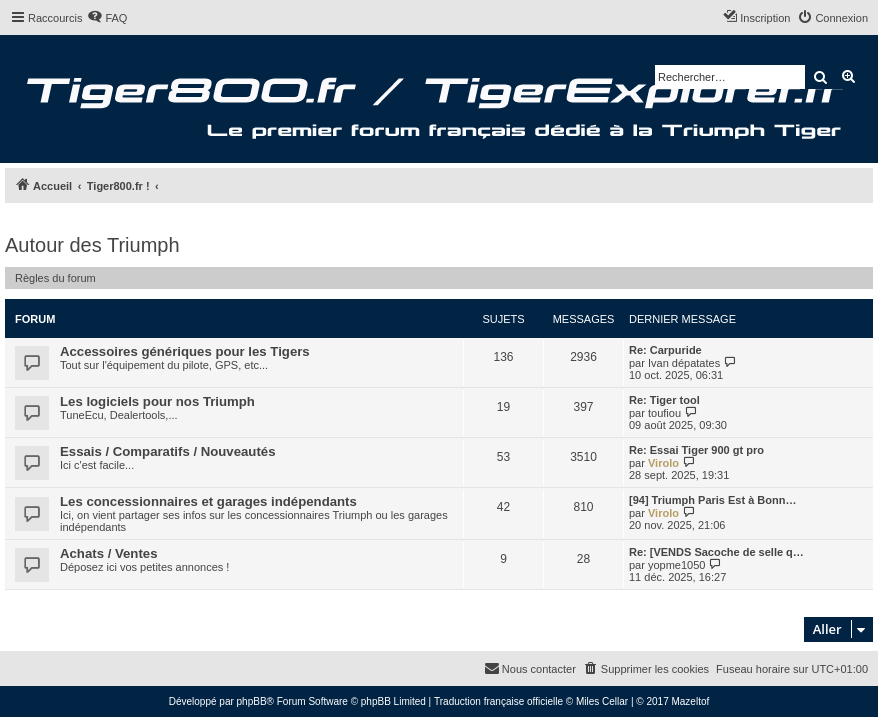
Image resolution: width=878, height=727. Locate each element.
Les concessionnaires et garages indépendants (208, 501)
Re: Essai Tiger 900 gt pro (696, 450)
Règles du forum (55, 278)
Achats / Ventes (108, 553)
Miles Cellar (602, 701)
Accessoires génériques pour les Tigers (185, 351)
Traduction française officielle (498, 701)
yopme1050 (677, 565)
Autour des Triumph (92, 245)
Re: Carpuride (665, 350)
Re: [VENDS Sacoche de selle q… (716, 552)
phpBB (252, 701)
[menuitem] (107, 18)
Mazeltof (690, 701)
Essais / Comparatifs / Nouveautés (167, 451)
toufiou (664, 413)
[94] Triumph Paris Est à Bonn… (712, 500)
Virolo (663, 463)
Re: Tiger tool (664, 400)
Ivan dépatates (684, 363)
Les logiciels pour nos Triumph (157, 401)
